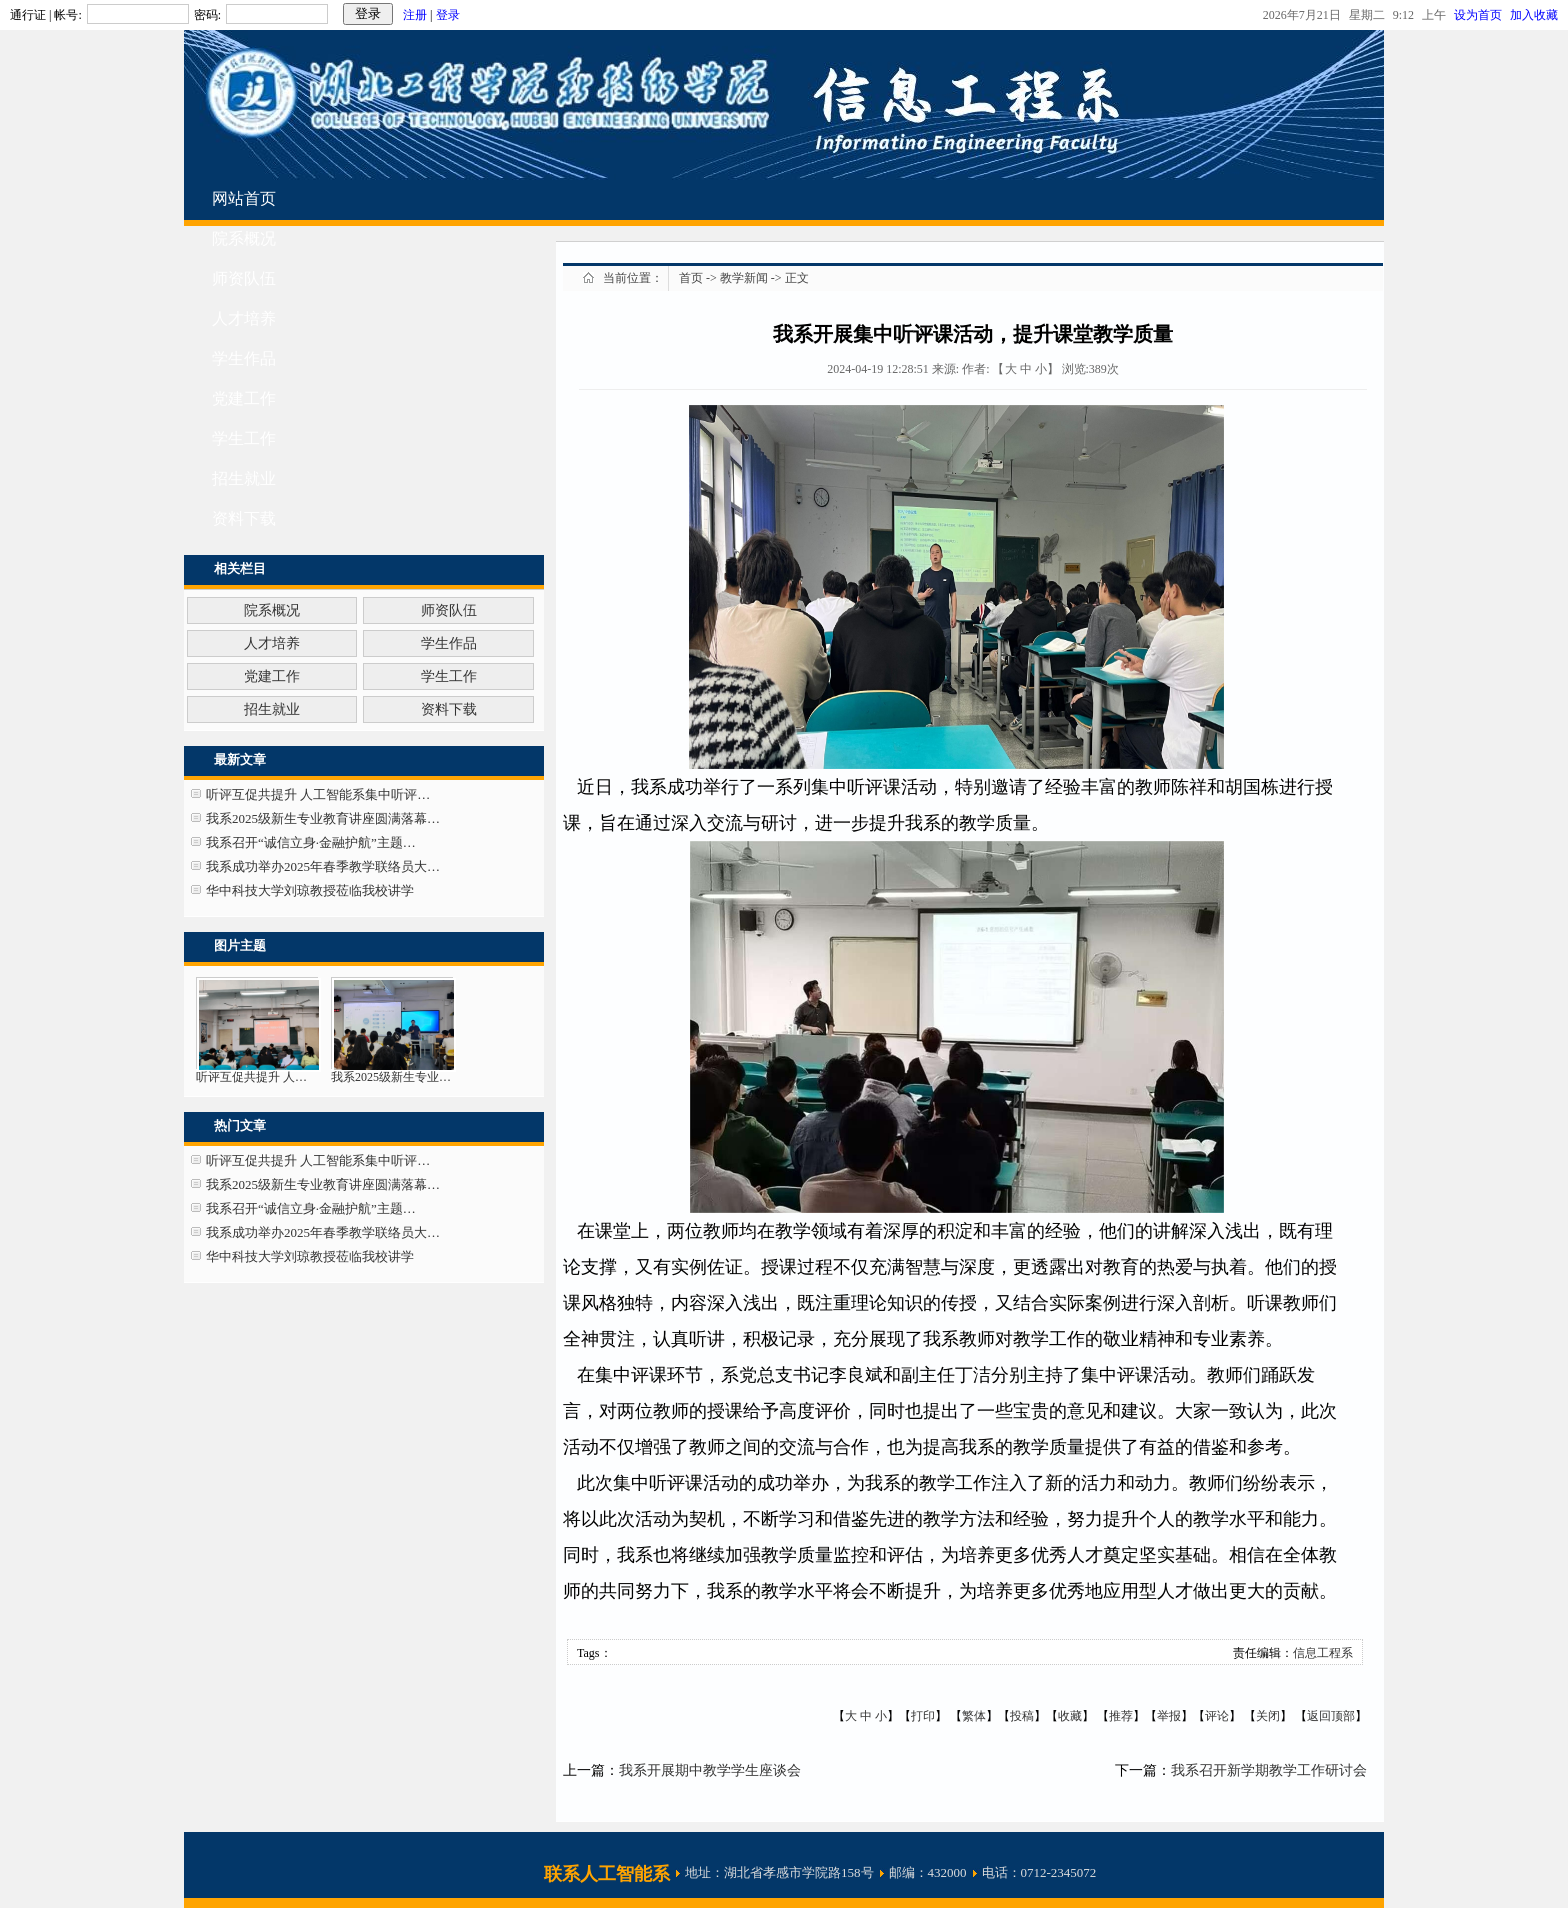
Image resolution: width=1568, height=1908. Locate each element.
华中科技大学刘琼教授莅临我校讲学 (310, 890)
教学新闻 (744, 278)
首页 (691, 278)
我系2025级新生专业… (391, 1077)
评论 (1217, 1716)
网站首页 (244, 198)
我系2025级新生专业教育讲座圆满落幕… (323, 818)
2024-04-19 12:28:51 (878, 369)
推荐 (1121, 1716)
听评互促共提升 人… (251, 1077)
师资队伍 (244, 278)
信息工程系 (1323, 1653)
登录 (448, 15)
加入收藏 (1534, 15)
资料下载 (244, 518)
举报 (1169, 1716)
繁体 (974, 1716)
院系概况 (244, 238)
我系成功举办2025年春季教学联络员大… (323, 866)
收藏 (1070, 1716)
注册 (415, 15)
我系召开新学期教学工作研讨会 (1269, 1770)
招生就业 (244, 478)
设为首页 (1482, 15)
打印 (923, 1716)
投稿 (1022, 1716)
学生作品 (244, 358)
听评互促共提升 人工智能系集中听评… (318, 794)
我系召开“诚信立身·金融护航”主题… (311, 842)
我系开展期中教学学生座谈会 (710, 1770)
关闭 (1268, 1716)
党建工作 (244, 398)
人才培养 (244, 318)
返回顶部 (1331, 1716)
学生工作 (244, 438)
